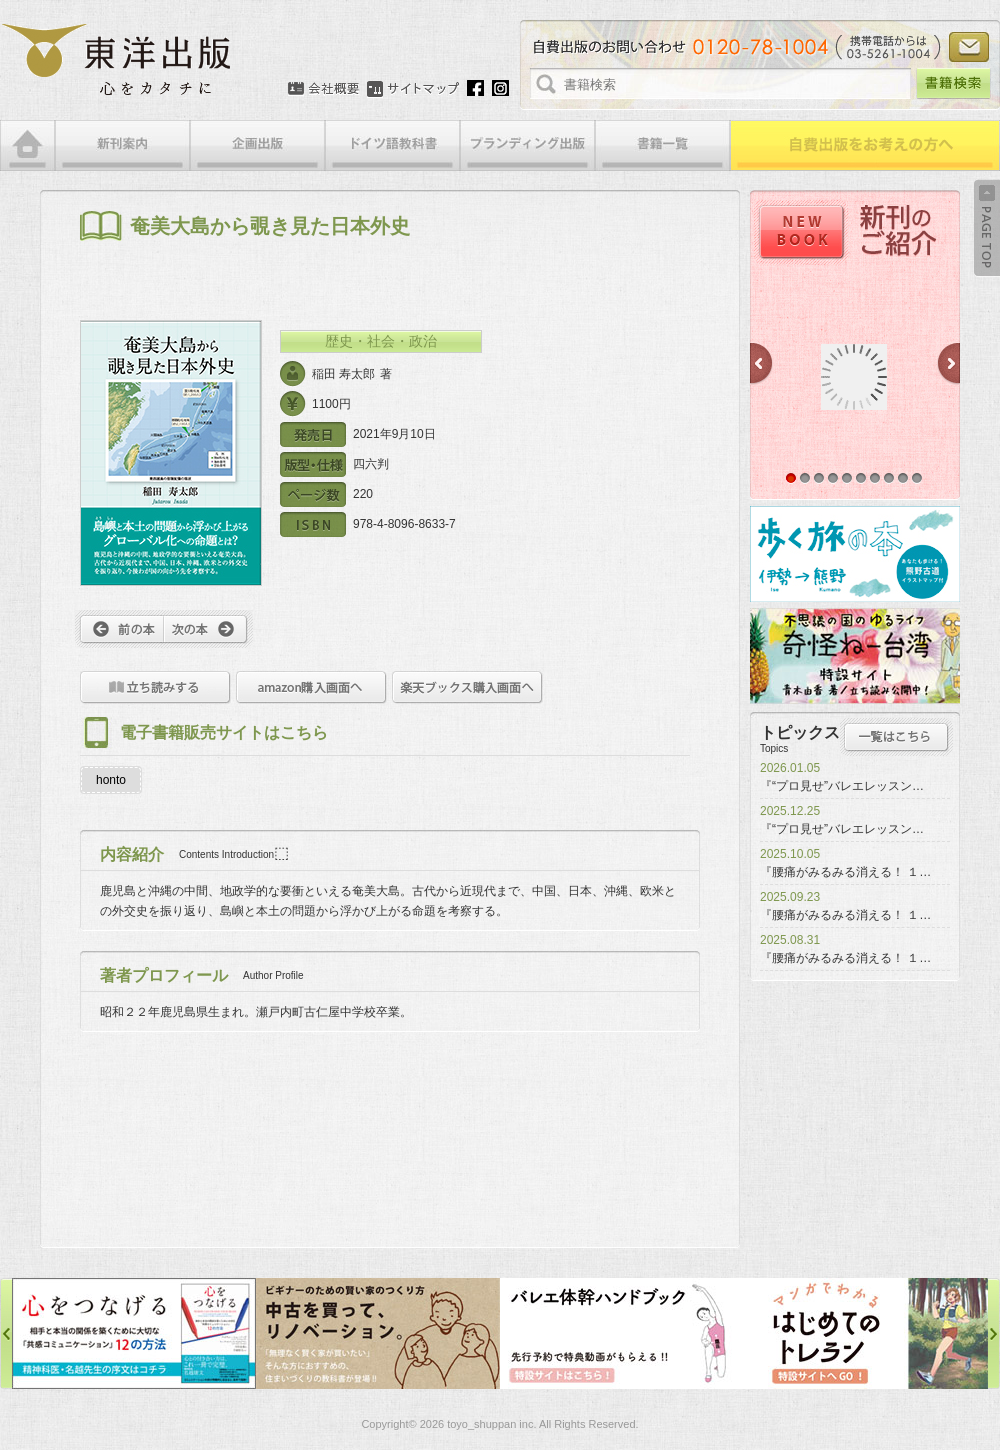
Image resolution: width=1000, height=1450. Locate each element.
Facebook (475, 88)
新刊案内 (122, 145)
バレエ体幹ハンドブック (622, 1333)
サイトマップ (413, 89)
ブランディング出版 (527, 145)
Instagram (500, 88)
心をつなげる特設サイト (134, 1333)
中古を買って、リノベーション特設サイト (378, 1333)
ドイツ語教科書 (392, 145)
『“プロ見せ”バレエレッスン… (842, 786)
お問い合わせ (969, 47)
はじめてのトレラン (866, 1333)
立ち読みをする (155, 687)
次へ (208, 629)
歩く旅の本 (855, 554)
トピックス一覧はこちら (896, 737)
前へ (119, 629)
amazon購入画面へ (311, 687)
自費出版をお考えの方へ (865, 145)
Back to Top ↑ (987, 228)
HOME (27, 145)
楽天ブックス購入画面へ (467, 687)
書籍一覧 (662, 145)
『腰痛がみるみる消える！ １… (845, 872)
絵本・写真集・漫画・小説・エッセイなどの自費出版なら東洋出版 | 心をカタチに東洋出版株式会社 (117, 60)
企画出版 (257, 145)
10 (917, 478)
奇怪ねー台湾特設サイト (855, 656)
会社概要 (323, 89)
